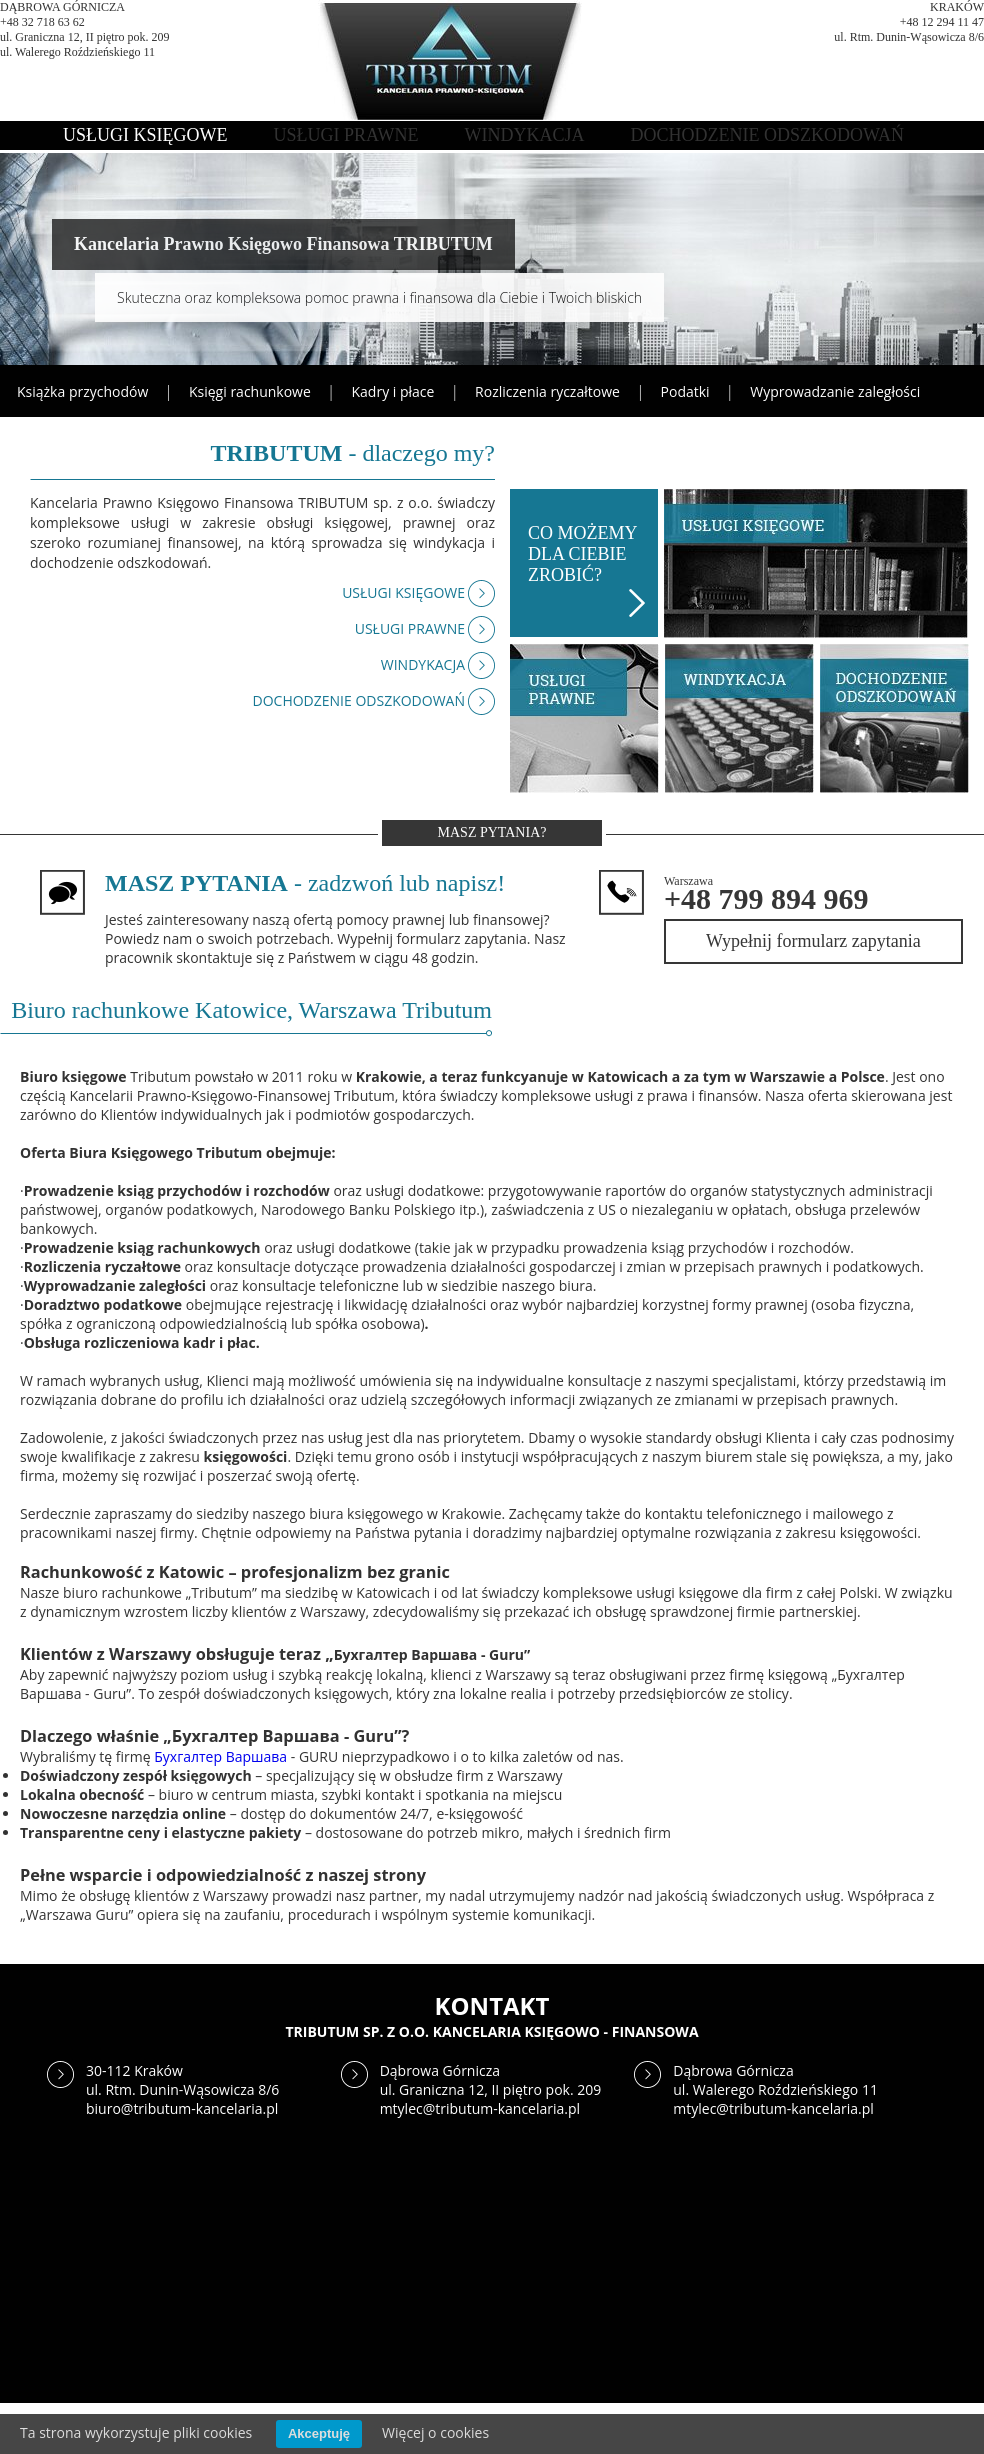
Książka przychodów (82, 391)
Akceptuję (319, 2433)
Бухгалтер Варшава (220, 1756)
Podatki (685, 391)
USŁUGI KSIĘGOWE (145, 135)
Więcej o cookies (435, 2432)
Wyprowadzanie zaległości (835, 391)
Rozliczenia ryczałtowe (547, 391)
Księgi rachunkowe (250, 391)
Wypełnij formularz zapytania (813, 941)
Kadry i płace (393, 391)
